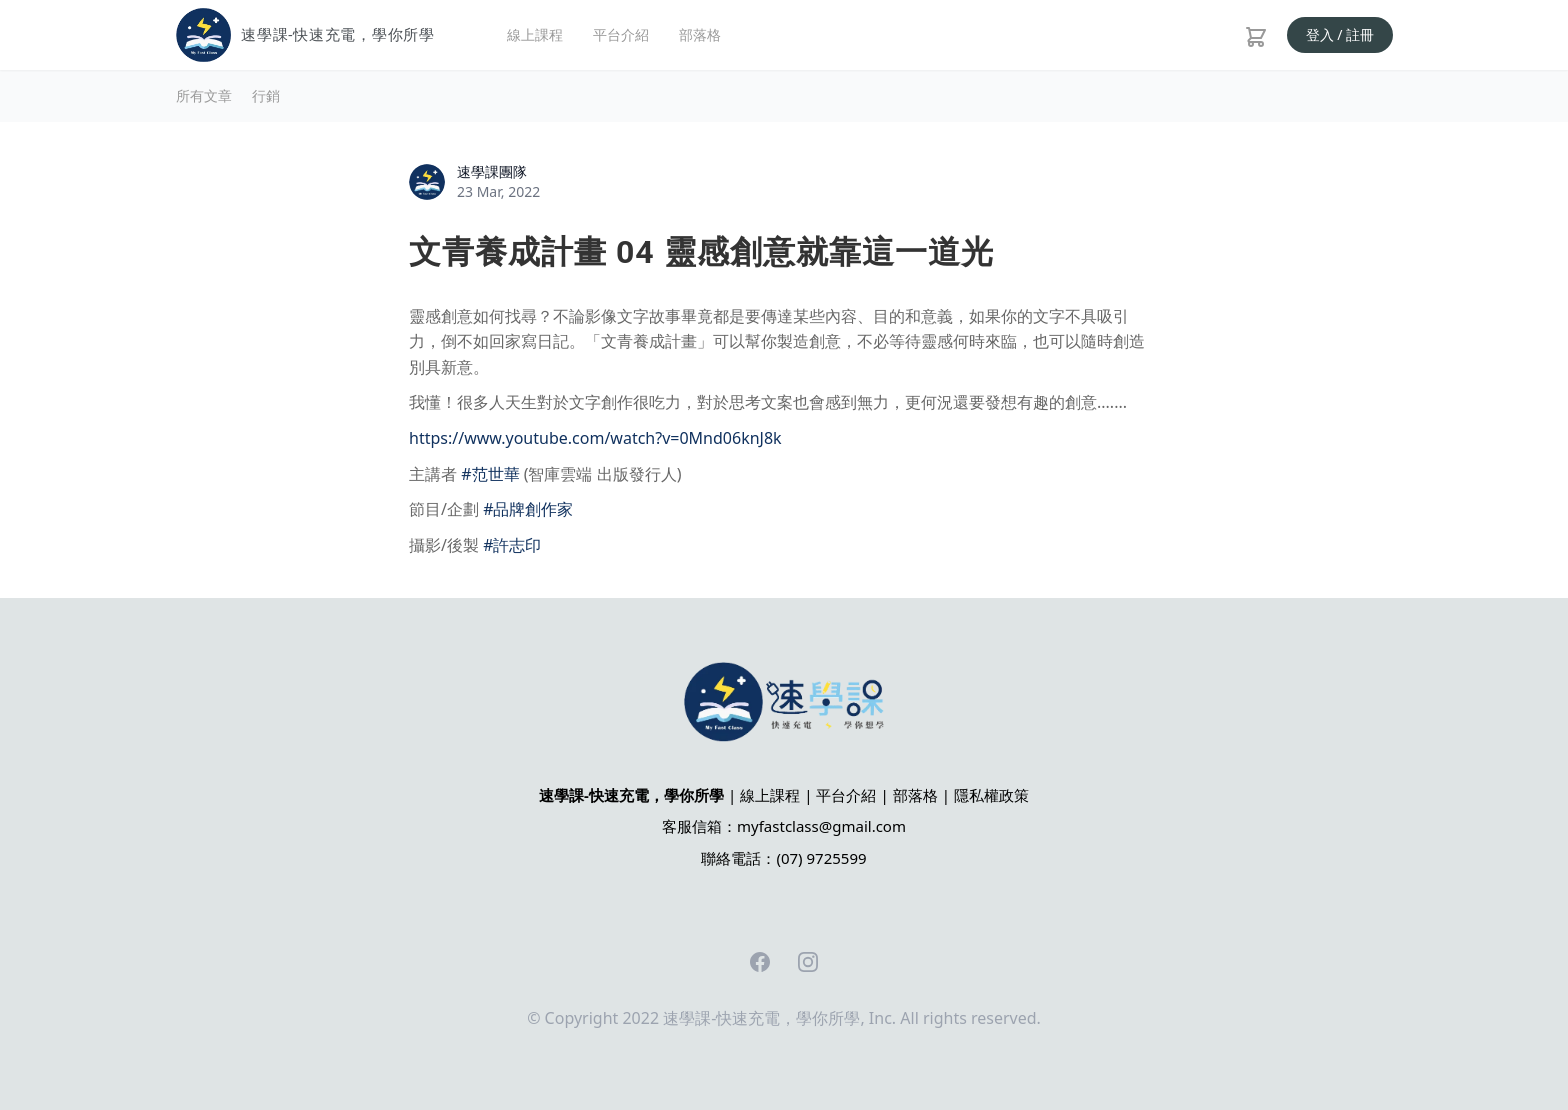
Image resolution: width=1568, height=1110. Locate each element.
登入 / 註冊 (1340, 34)
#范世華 (490, 474)
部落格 (700, 34)
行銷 (266, 95)
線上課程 (535, 34)
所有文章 (204, 95)
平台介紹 (621, 34)
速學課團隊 (492, 171)
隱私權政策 (991, 795)
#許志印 (512, 545)
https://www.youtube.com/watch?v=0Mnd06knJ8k (595, 438)
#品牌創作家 (528, 509)
